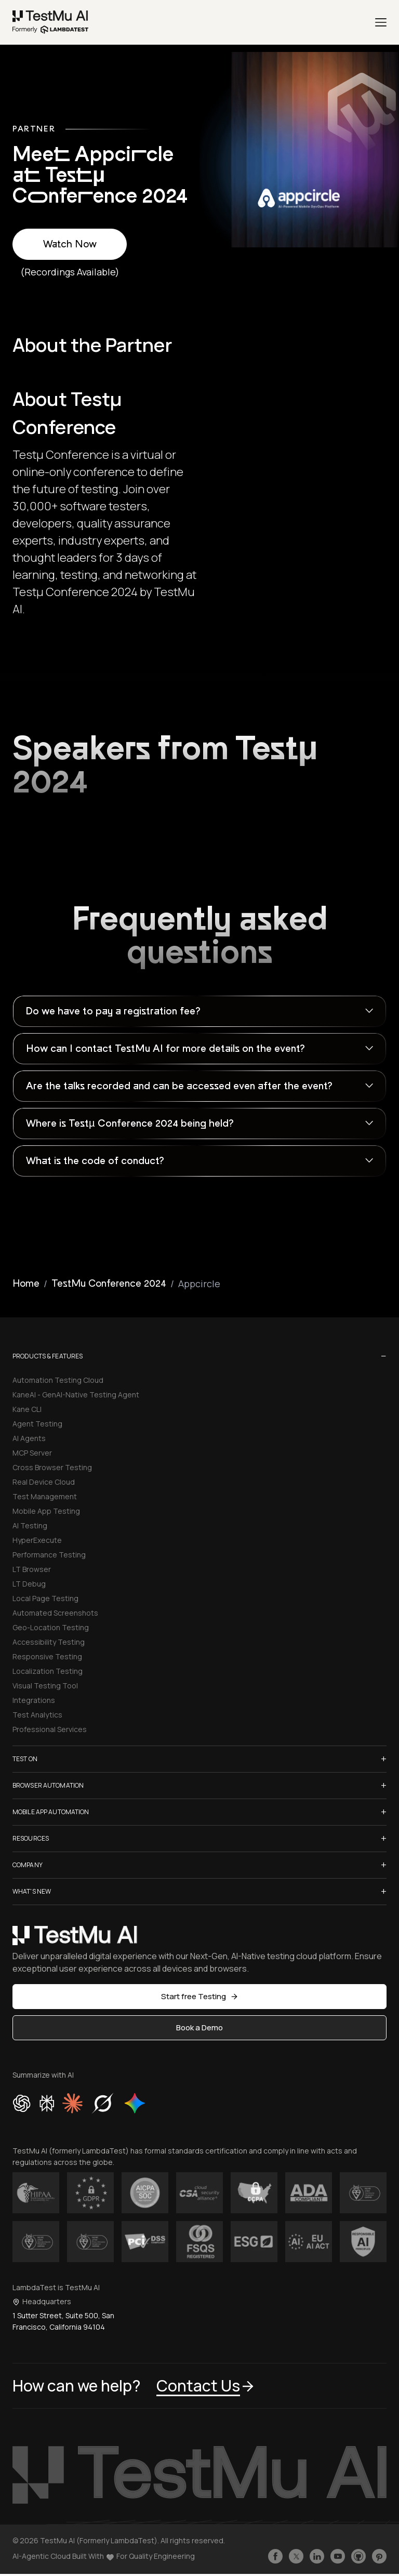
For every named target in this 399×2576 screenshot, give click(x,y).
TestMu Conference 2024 (108, 1283)
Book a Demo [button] (199, 2027)
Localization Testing (47, 1671)
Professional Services (49, 1729)
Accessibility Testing (48, 1642)
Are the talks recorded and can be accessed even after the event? (179, 1086)
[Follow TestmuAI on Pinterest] (379, 2556)
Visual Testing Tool (45, 1685)
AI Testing (29, 1525)
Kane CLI (27, 1409)
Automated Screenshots (55, 1613)
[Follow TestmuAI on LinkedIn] (317, 2556)
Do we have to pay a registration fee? (113, 1011)
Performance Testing (49, 1555)
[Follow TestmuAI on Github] (358, 2556)
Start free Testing (199, 1996)
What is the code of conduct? (95, 1161)
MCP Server (32, 1453)
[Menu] (381, 22)
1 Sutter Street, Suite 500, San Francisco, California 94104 (63, 2321)
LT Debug (29, 1584)
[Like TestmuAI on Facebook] (275, 2556)
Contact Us (206, 2385)
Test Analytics (37, 1715)
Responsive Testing (47, 1656)
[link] (50, 22)
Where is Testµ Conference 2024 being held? (129, 1123)
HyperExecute (37, 1540)
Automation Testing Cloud (57, 1380)
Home (25, 1283)
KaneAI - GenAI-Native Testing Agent (75, 1394)
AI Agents (29, 1438)
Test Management (44, 1496)
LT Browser (31, 1569)
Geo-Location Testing (50, 1627)
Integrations (33, 1700)
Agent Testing (37, 1424)
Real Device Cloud (43, 1482)
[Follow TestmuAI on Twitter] (296, 2556)
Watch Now (70, 244)
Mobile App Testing (46, 1511)
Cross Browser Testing (52, 1467)
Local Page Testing (45, 1598)
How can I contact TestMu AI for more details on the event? (165, 1048)
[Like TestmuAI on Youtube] (337, 2556)
